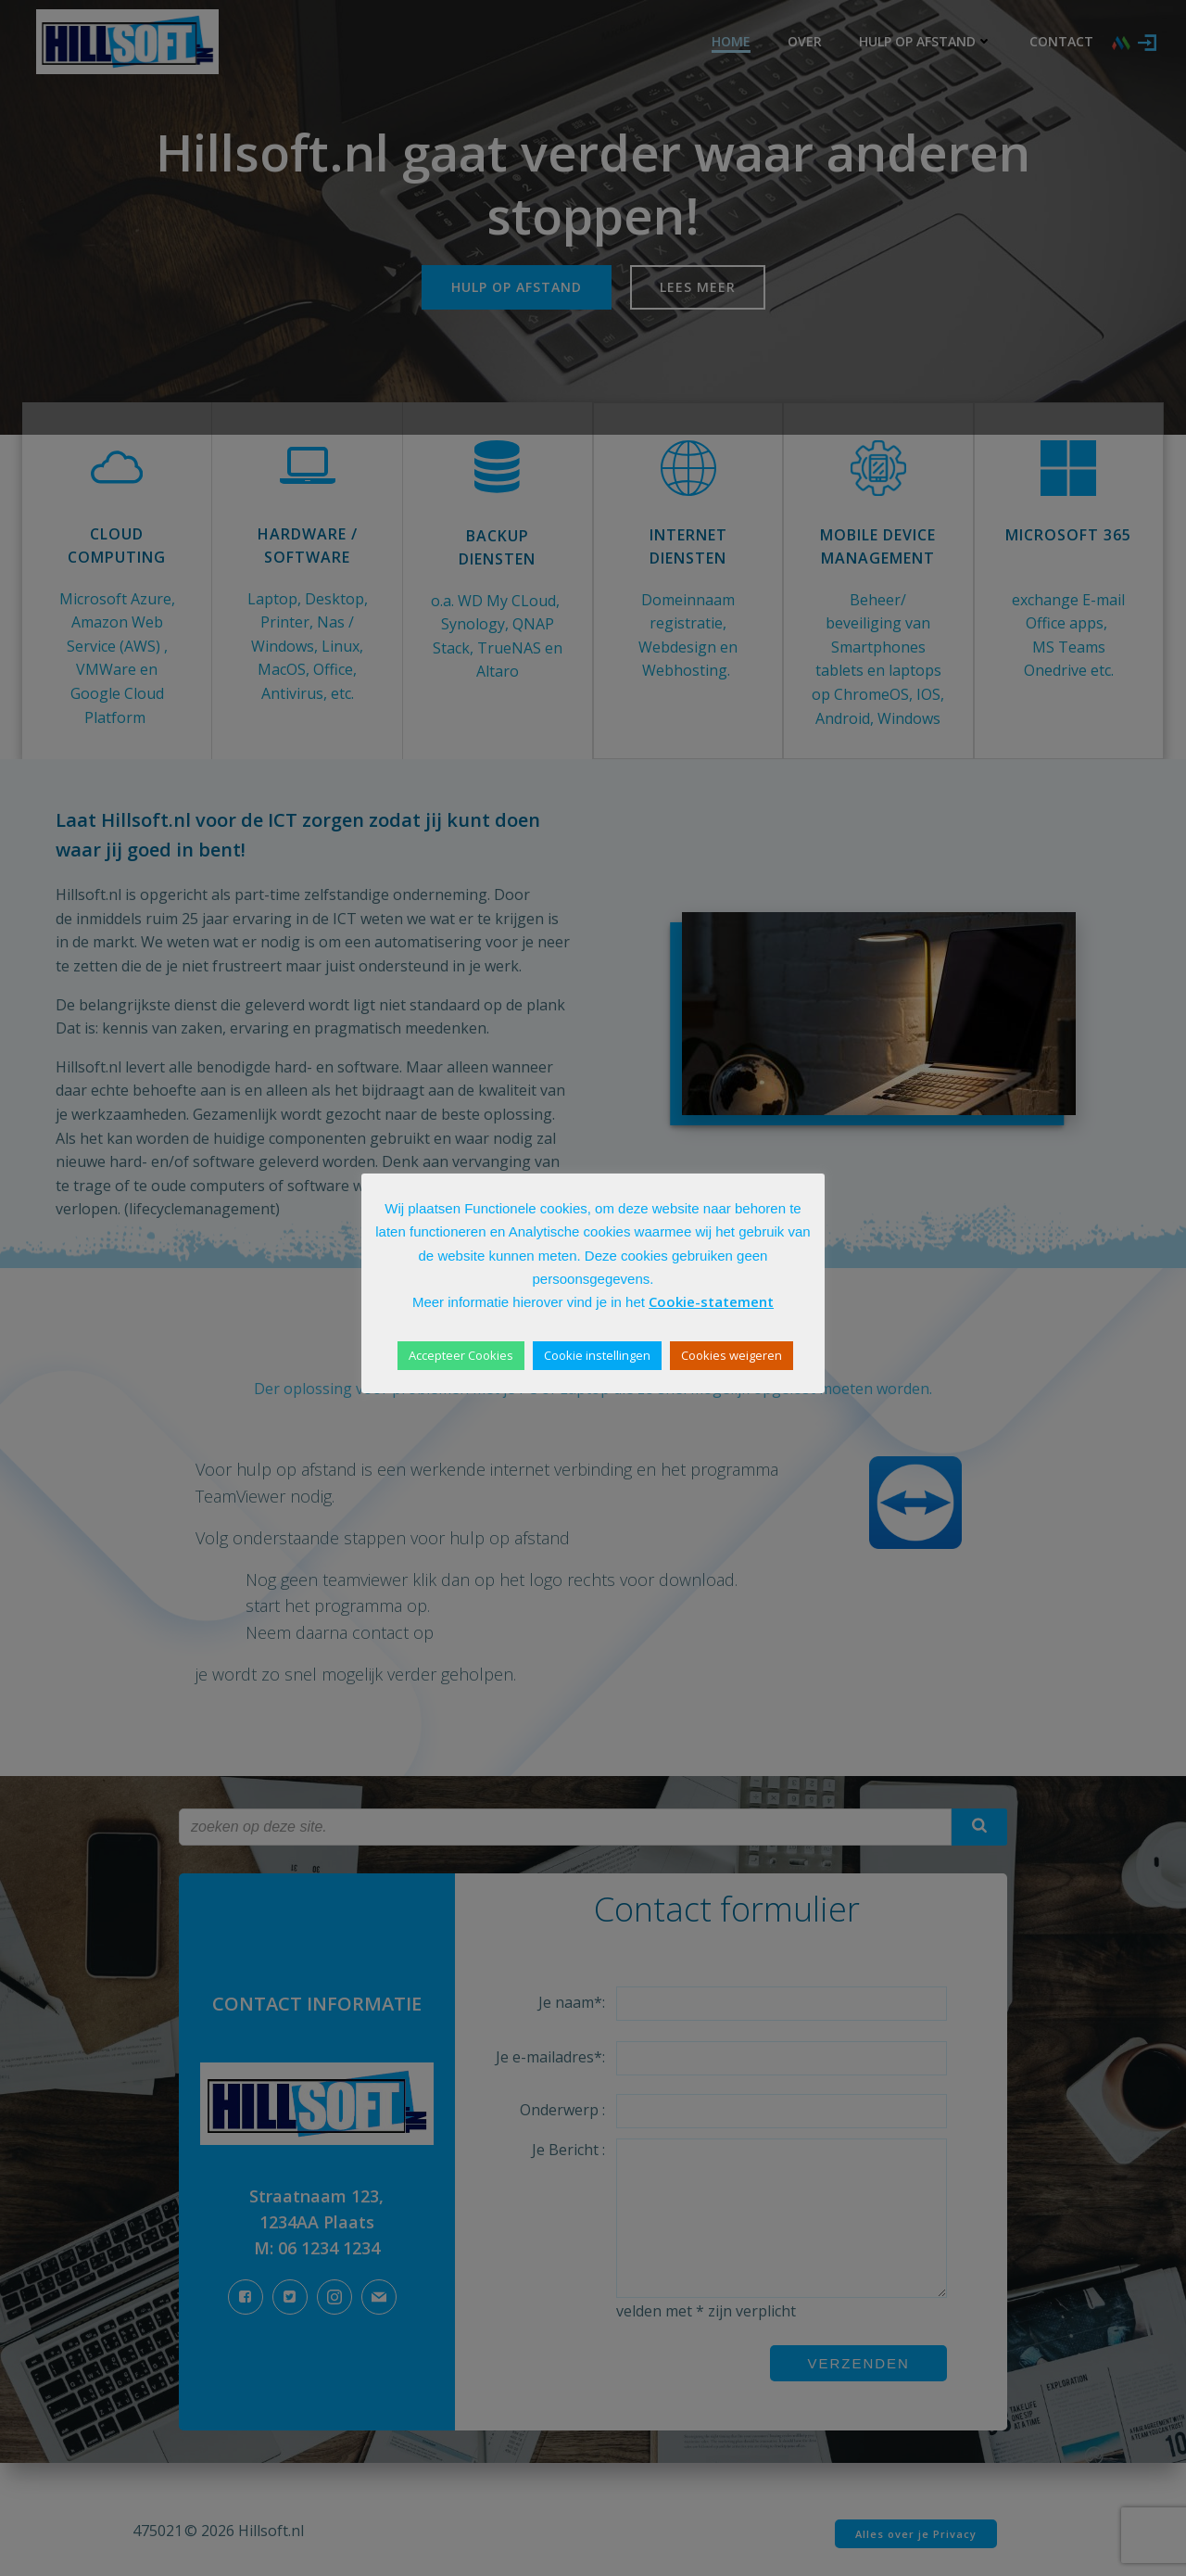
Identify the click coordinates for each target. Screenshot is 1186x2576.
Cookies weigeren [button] (731, 1355)
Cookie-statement (711, 1301)
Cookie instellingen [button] (597, 1355)
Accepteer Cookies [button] (461, 1355)
